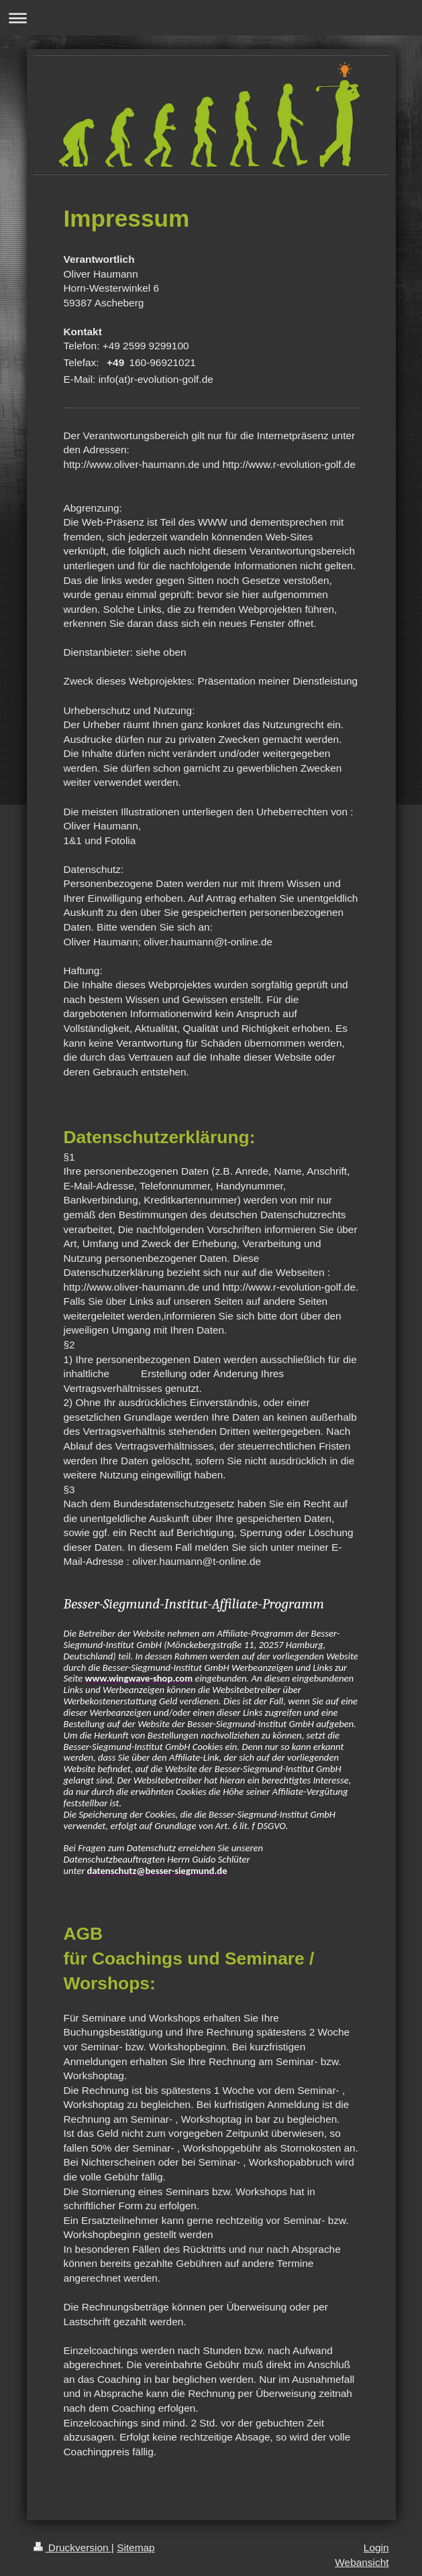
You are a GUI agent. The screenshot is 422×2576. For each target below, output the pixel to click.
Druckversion (72, 2547)
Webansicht (361, 2562)
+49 (115, 362)
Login (376, 2547)
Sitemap (135, 2547)
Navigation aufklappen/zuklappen (211, 17)
